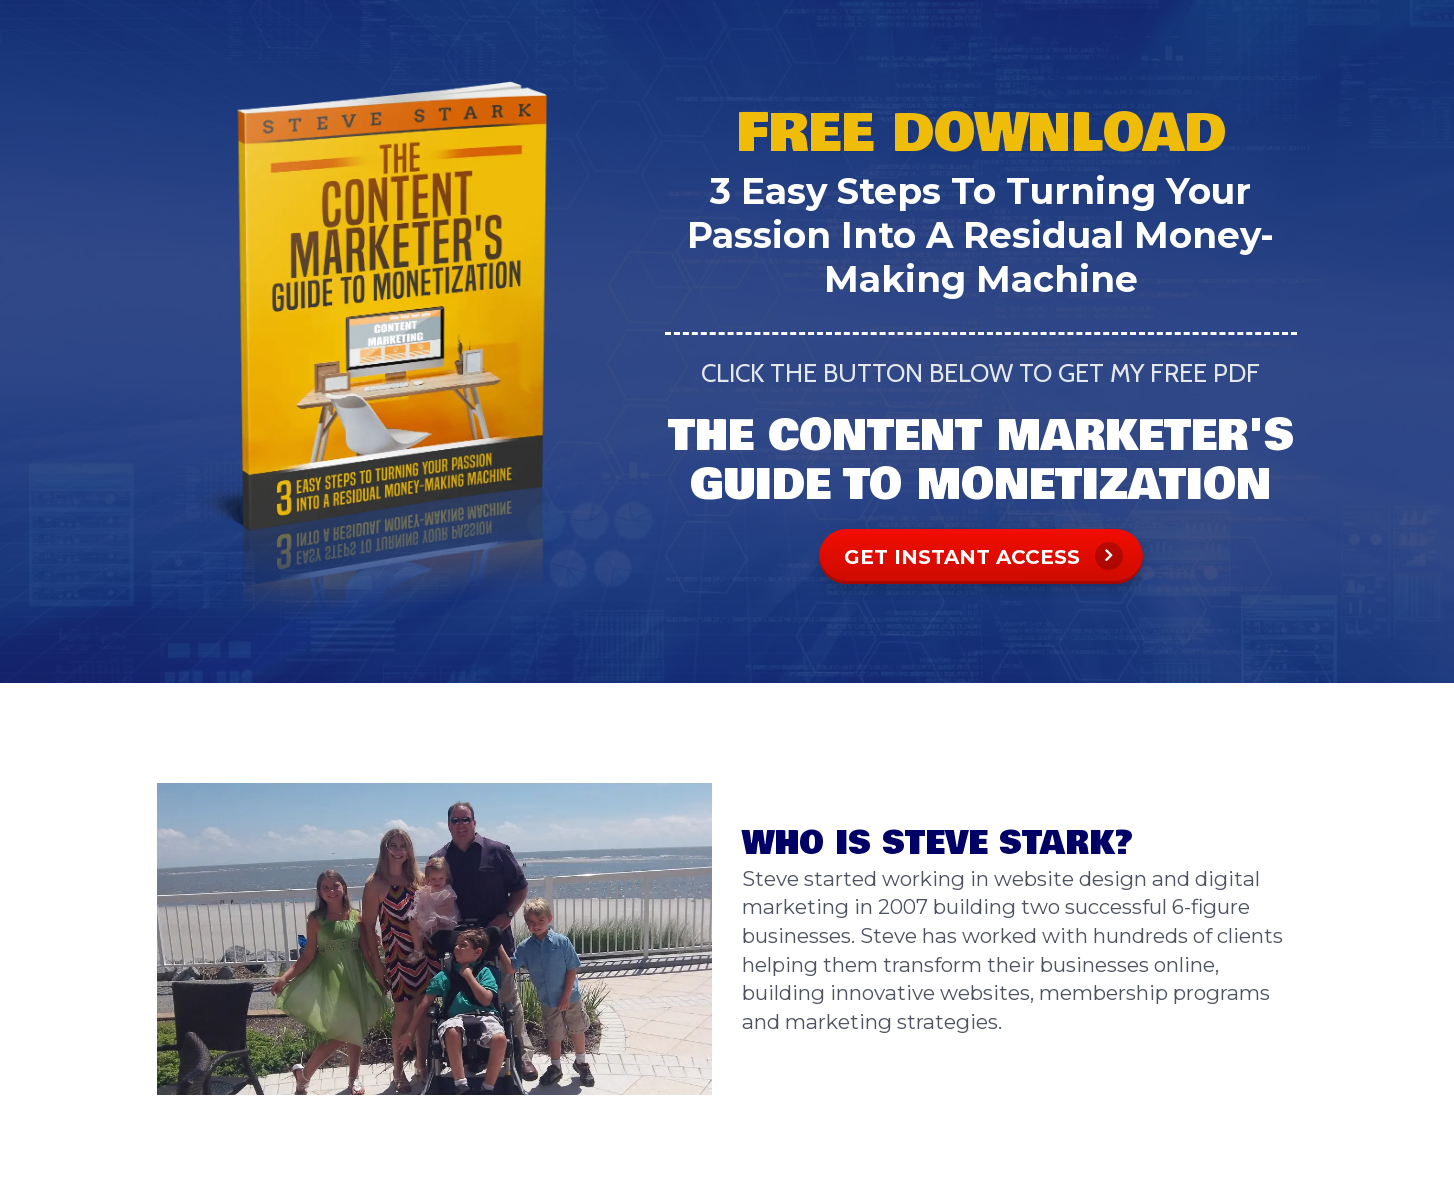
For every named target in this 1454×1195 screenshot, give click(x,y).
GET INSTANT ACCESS (983, 556)
